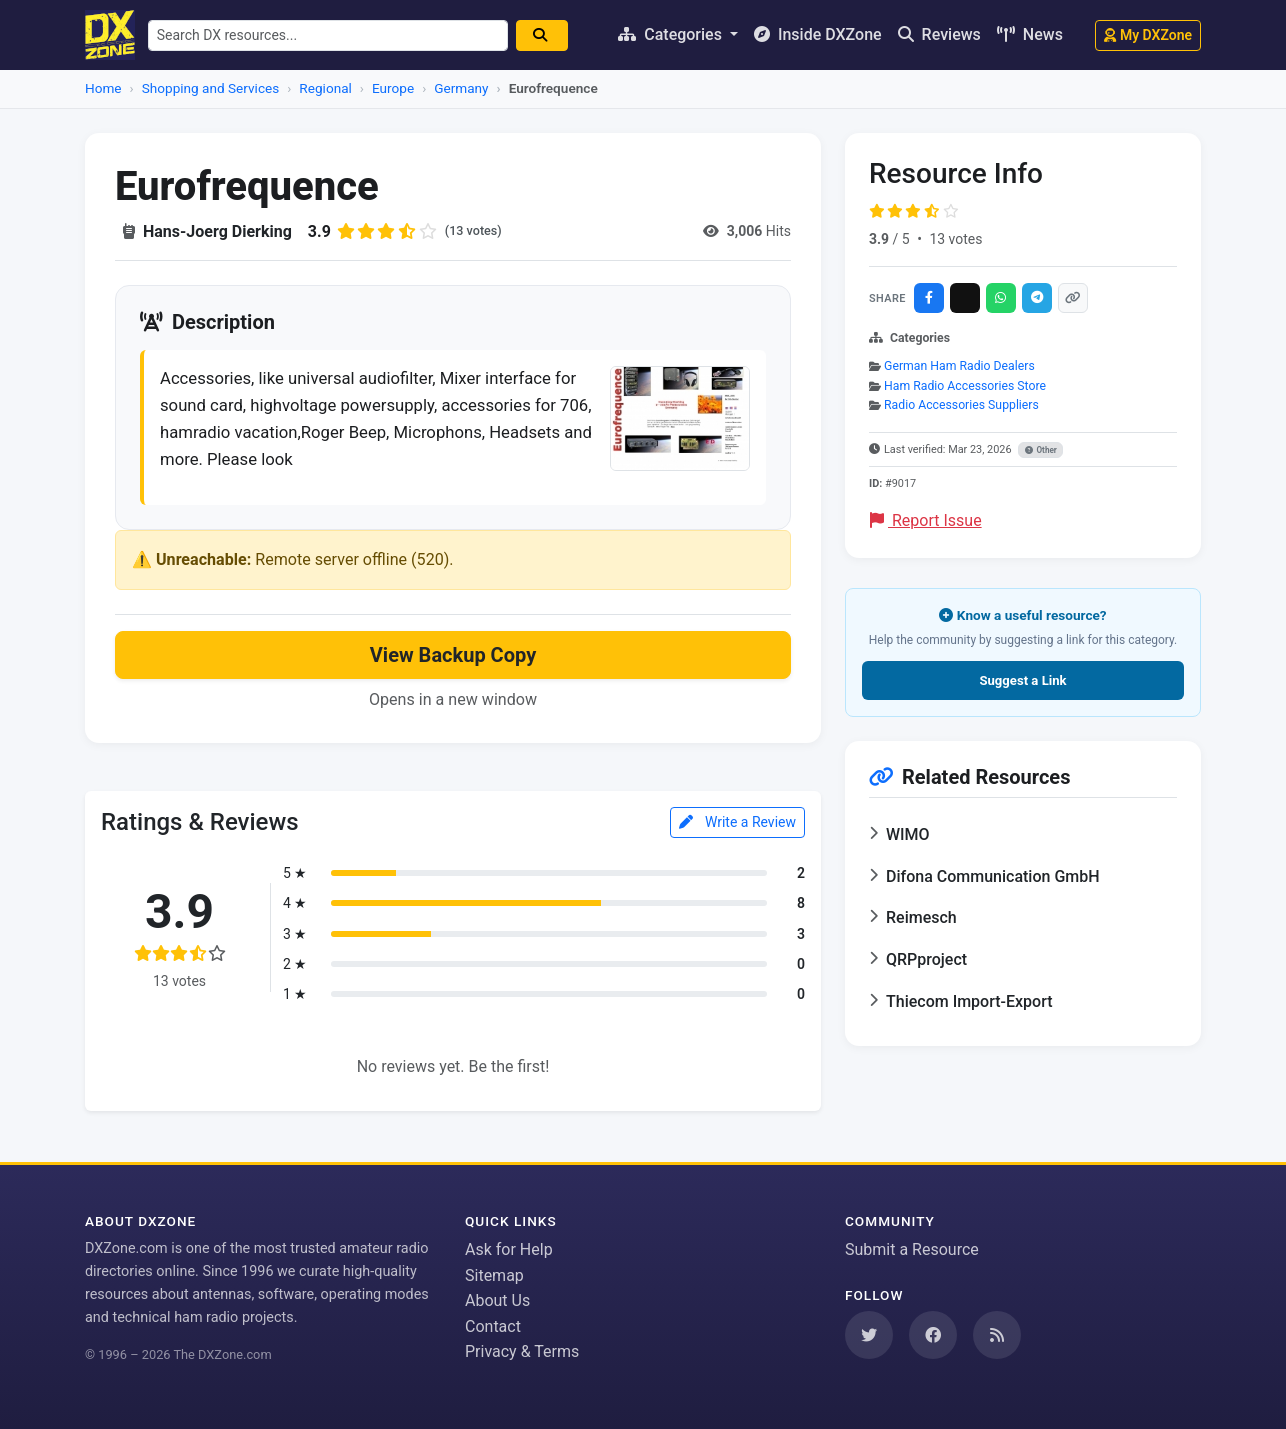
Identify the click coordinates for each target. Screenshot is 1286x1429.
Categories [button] (672, 34)
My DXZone (1148, 35)
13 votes (955, 239)
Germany (461, 88)
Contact (493, 1326)
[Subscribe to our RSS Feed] (997, 1335)
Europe (393, 88)
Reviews (939, 34)
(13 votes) (476, 231)
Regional (325, 88)
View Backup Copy (453, 666)
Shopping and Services (211, 88)
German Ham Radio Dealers (959, 366)
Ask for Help (509, 1249)
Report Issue (926, 520)
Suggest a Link (1022, 680)
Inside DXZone (818, 34)
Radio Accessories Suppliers (961, 405)
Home (103, 88)
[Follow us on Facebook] (933, 1335)
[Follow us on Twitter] (869, 1335)
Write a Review (737, 833)
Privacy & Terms (522, 1352)
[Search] (553, 35)
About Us (497, 1301)
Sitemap (494, 1275)
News (1030, 34)
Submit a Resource (912, 1249)
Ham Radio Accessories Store (965, 386)
